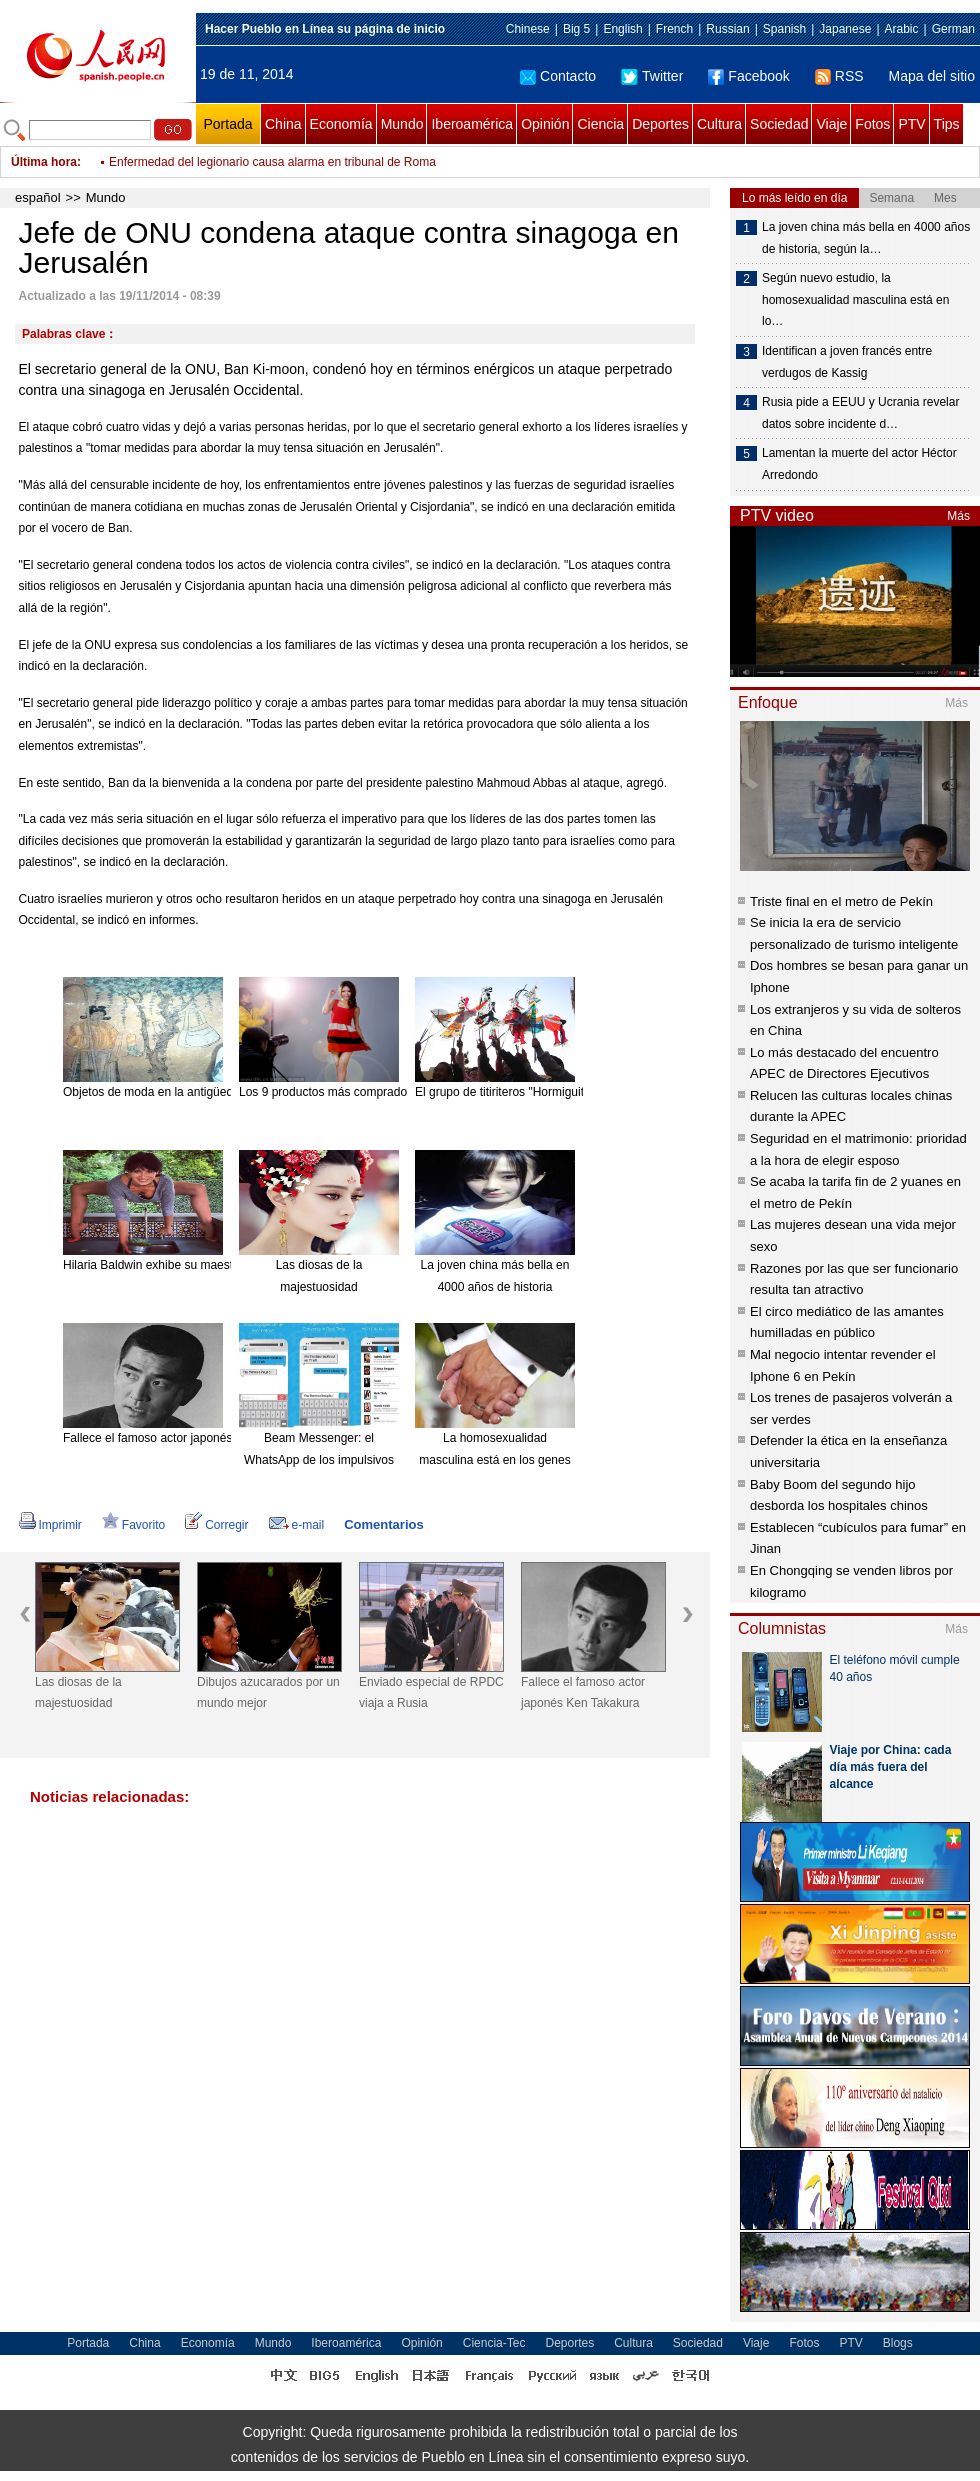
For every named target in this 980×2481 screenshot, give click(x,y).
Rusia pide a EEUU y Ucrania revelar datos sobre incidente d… (860, 413)
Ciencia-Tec (494, 2343)
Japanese (845, 29)
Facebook (748, 76)
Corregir (216, 1525)
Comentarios (383, 1524)
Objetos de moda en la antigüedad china (171, 1092)
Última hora (44, 162)
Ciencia (600, 124)
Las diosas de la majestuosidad (78, 1693)
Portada (227, 124)
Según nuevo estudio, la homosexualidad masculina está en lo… (855, 299)
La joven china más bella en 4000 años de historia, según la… (866, 238)
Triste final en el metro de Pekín (841, 901)
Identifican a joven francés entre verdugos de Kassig (847, 362)
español (38, 197)
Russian (727, 29)
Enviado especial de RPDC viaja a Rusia (431, 1693)
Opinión (545, 124)
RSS (839, 76)
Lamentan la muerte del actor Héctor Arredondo (859, 464)
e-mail (297, 1525)
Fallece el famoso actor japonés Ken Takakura (187, 1438)
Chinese (528, 29)
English (622, 29)
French (674, 29)
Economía (341, 124)
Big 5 (576, 29)
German (953, 29)
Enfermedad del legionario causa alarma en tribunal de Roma (272, 162)
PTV (911, 124)
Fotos (872, 124)
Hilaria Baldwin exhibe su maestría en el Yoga (184, 1265)
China (283, 124)
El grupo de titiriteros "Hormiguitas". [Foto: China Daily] (560, 1092)
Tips (947, 124)
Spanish (784, 29)
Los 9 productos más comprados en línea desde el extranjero (402, 1092)
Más (958, 516)
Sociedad (779, 124)
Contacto (558, 76)
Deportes (660, 124)
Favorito (133, 1525)
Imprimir (50, 1525)
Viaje (831, 124)
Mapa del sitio (932, 76)
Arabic (902, 29)
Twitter (652, 76)
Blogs (898, 2343)
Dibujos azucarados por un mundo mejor (268, 1693)
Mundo (402, 124)
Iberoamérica (472, 124)
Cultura (719, 124)
